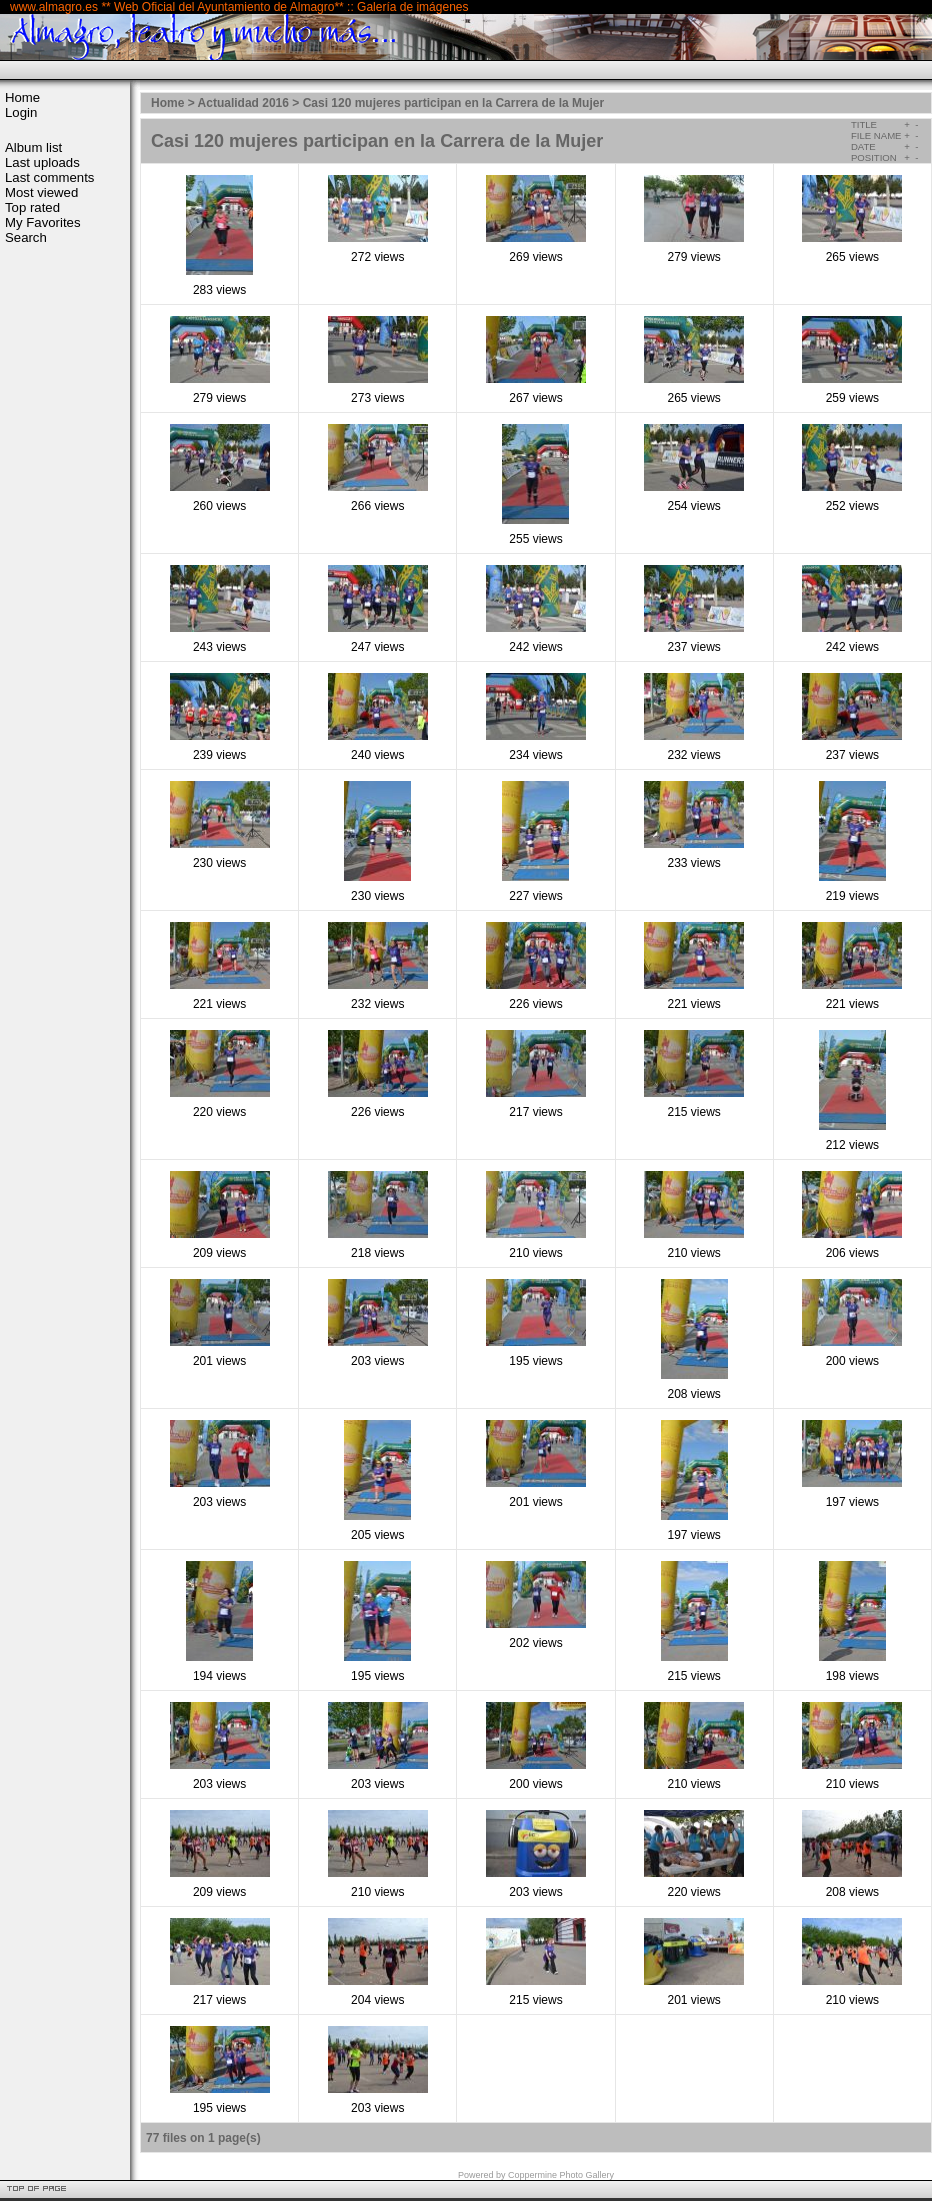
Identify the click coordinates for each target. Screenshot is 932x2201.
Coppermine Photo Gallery (561, 2175)
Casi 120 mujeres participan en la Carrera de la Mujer (453, 103)
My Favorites (42, 222)
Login (21, 112)
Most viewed (41, 192)
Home (22, 97)
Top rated (32, 207)
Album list (33, 147)
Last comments (49, 177)
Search (26, 237)
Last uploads (42, 162)
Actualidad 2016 (243, 103)
